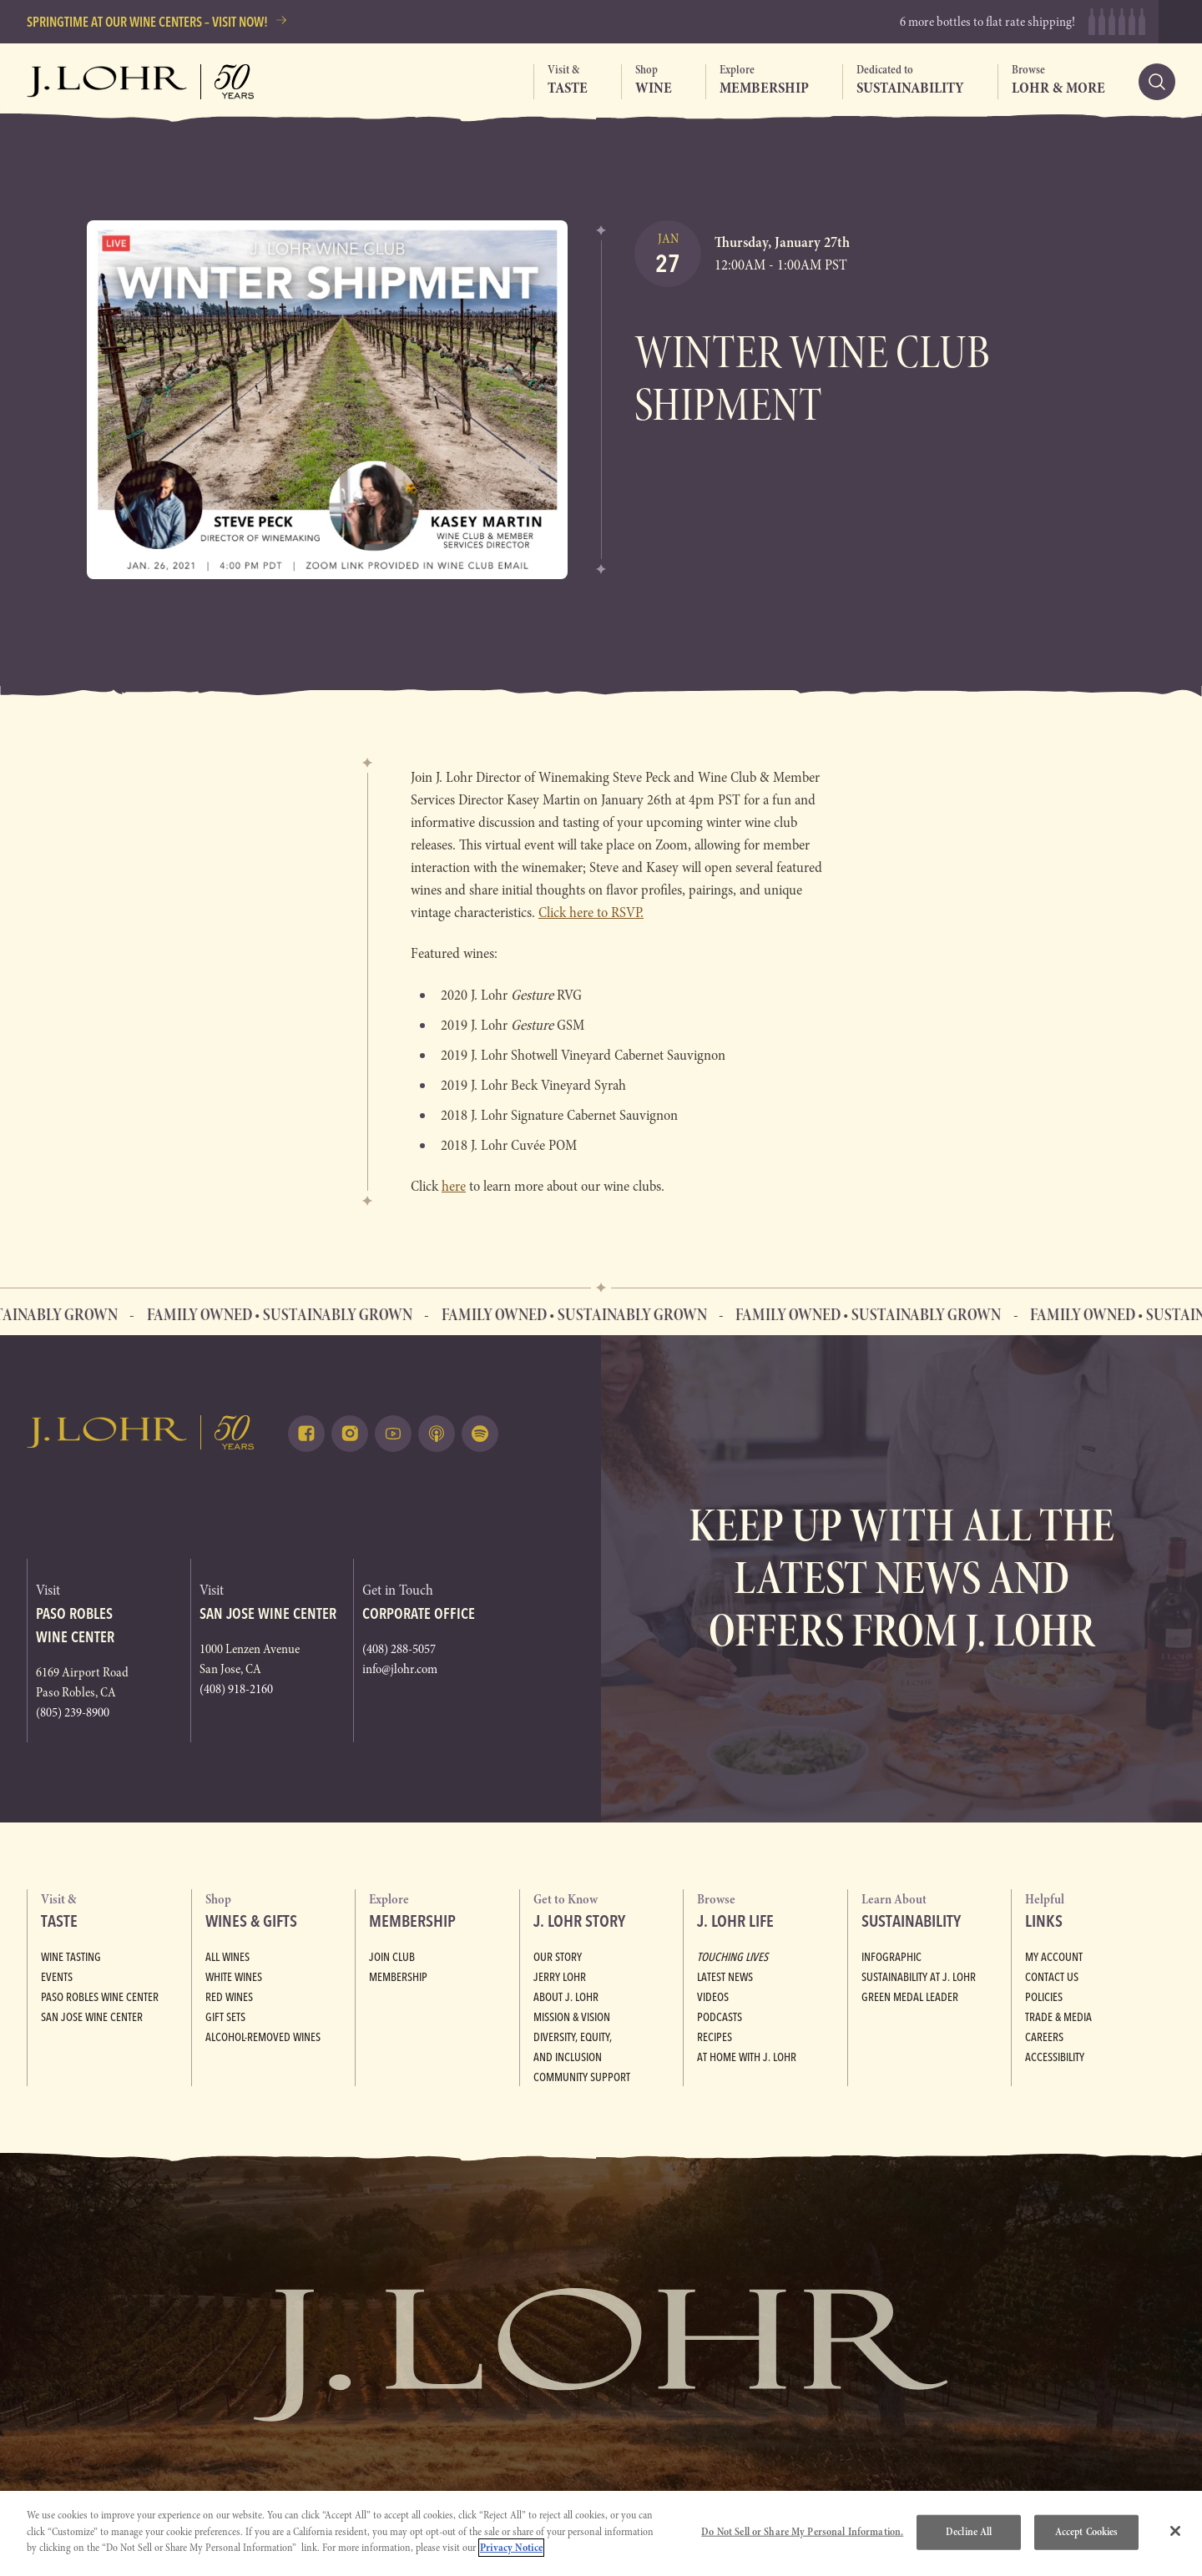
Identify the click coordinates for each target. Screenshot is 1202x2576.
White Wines (233, 1976)
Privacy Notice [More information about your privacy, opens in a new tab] (511, 2547)
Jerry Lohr (559, 1976)
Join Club (392, 1956)
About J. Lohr (565, 1996)
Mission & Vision (571, 2016)
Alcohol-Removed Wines (263, 2036)
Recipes (714, 2036)
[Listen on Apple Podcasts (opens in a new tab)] (436, 1433)
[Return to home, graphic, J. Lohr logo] (141, 1432)
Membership (398, 1976)
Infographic (891, 1956)
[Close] (1175, 2531)
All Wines (227, 1956)
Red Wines (229, 1996)
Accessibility (1054, 2056)
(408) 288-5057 (399, 1649)
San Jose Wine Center (92, 2016)
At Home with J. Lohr (746, 2056)
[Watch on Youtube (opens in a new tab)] (393, 1433)
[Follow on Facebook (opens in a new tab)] (306, 1433)
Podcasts (719, 2016)
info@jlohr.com (399, 1669)
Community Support (581, 2076)
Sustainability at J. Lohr (918, 1976)
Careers (1044, 2036)
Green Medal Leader (909, 1996)
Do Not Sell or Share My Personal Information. (802, 2531)
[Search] (1157, 81)
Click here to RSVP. (591, 912)
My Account (1054, 1956)
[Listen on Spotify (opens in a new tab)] (480, 1433)
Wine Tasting (71, 1956)
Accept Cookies (1087, 2531)
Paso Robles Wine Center (100, 1996)
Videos (713, 1996)
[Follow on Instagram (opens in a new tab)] (349, 1433)
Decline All (969, 2531)
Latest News (725, 1976)
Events (57, 1976)
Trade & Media (1058, 2016)
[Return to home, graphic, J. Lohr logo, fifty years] (141, 81)
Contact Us (1051, 1976)
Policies (1044, 1996)
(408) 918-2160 (236, 1689)
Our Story (557, 1956)
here (454, 1186)
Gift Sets (225, 2016)
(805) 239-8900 (72, 1712)
